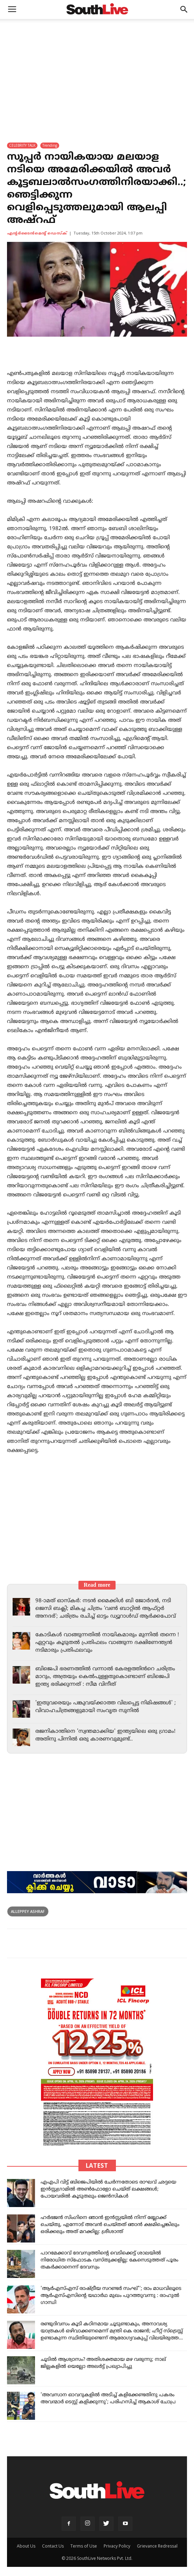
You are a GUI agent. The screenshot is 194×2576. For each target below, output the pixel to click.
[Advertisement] (97, 71)
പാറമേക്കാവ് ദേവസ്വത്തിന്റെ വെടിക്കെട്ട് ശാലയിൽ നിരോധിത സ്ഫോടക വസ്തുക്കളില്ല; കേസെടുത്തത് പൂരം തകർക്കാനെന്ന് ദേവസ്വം (109, 2260)
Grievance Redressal (157, 2546)
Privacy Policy (117, 2546)
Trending (49, 145)
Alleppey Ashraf (28, 1911)
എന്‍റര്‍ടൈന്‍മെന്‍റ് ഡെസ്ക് (37, 233)
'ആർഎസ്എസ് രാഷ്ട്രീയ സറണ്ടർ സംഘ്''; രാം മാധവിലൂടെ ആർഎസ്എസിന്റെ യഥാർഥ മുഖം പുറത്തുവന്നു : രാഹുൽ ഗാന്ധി (111, 2296)
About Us (26, 2546)
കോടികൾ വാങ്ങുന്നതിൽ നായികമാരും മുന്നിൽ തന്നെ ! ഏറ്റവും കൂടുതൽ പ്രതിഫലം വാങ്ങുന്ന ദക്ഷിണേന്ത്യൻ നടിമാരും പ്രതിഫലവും (107, 1643)
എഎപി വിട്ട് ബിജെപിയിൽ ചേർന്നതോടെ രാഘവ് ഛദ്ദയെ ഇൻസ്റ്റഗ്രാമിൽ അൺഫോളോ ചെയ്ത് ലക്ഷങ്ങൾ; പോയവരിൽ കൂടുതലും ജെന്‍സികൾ (108, 2189)
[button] (184, 9)
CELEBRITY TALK (22, 145)
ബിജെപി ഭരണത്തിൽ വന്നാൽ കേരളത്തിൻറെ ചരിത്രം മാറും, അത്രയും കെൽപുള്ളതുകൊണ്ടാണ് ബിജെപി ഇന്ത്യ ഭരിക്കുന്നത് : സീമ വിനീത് (105, 1677)
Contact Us (53, 2546)
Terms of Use (83, 2546)
